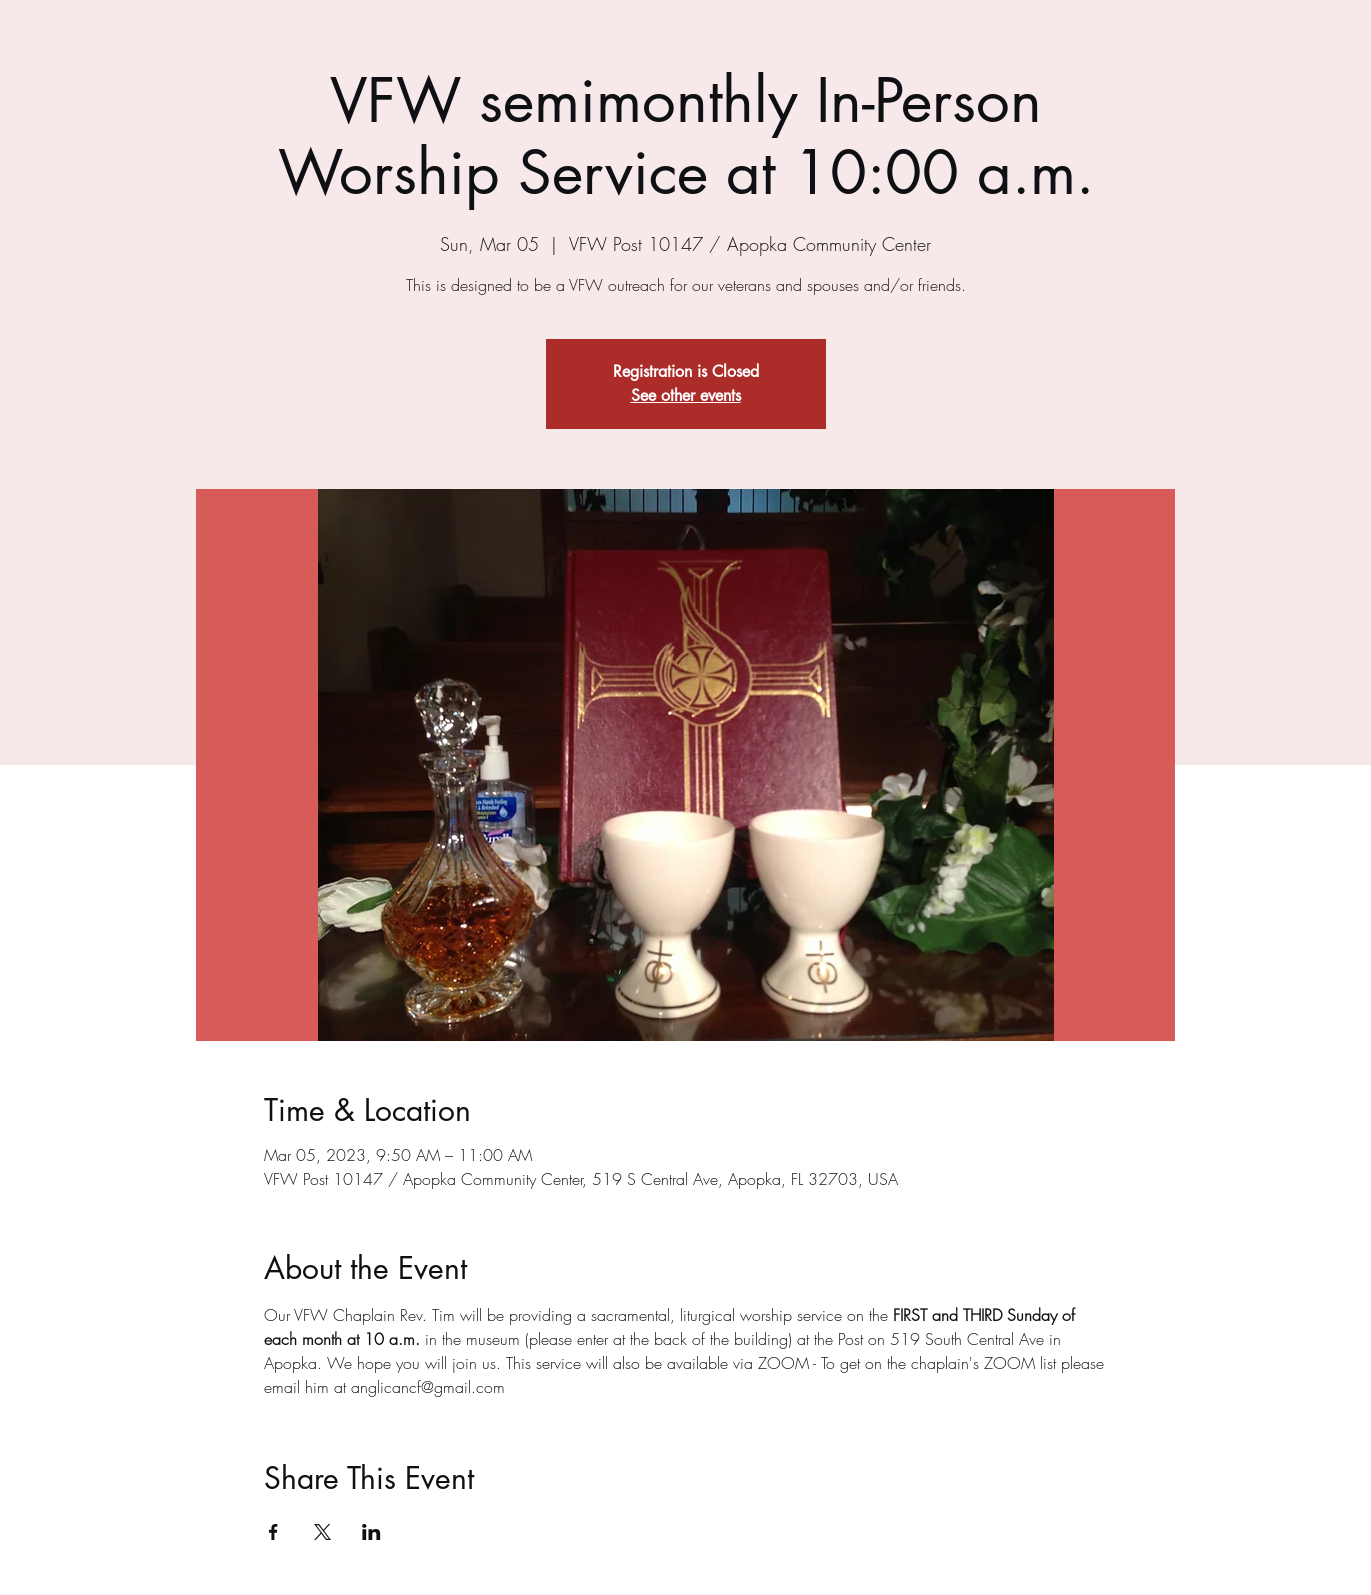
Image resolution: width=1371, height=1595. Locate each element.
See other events (686, 395)
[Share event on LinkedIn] (371, 1532)
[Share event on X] (322, 1532)
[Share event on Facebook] (273, 1532)
